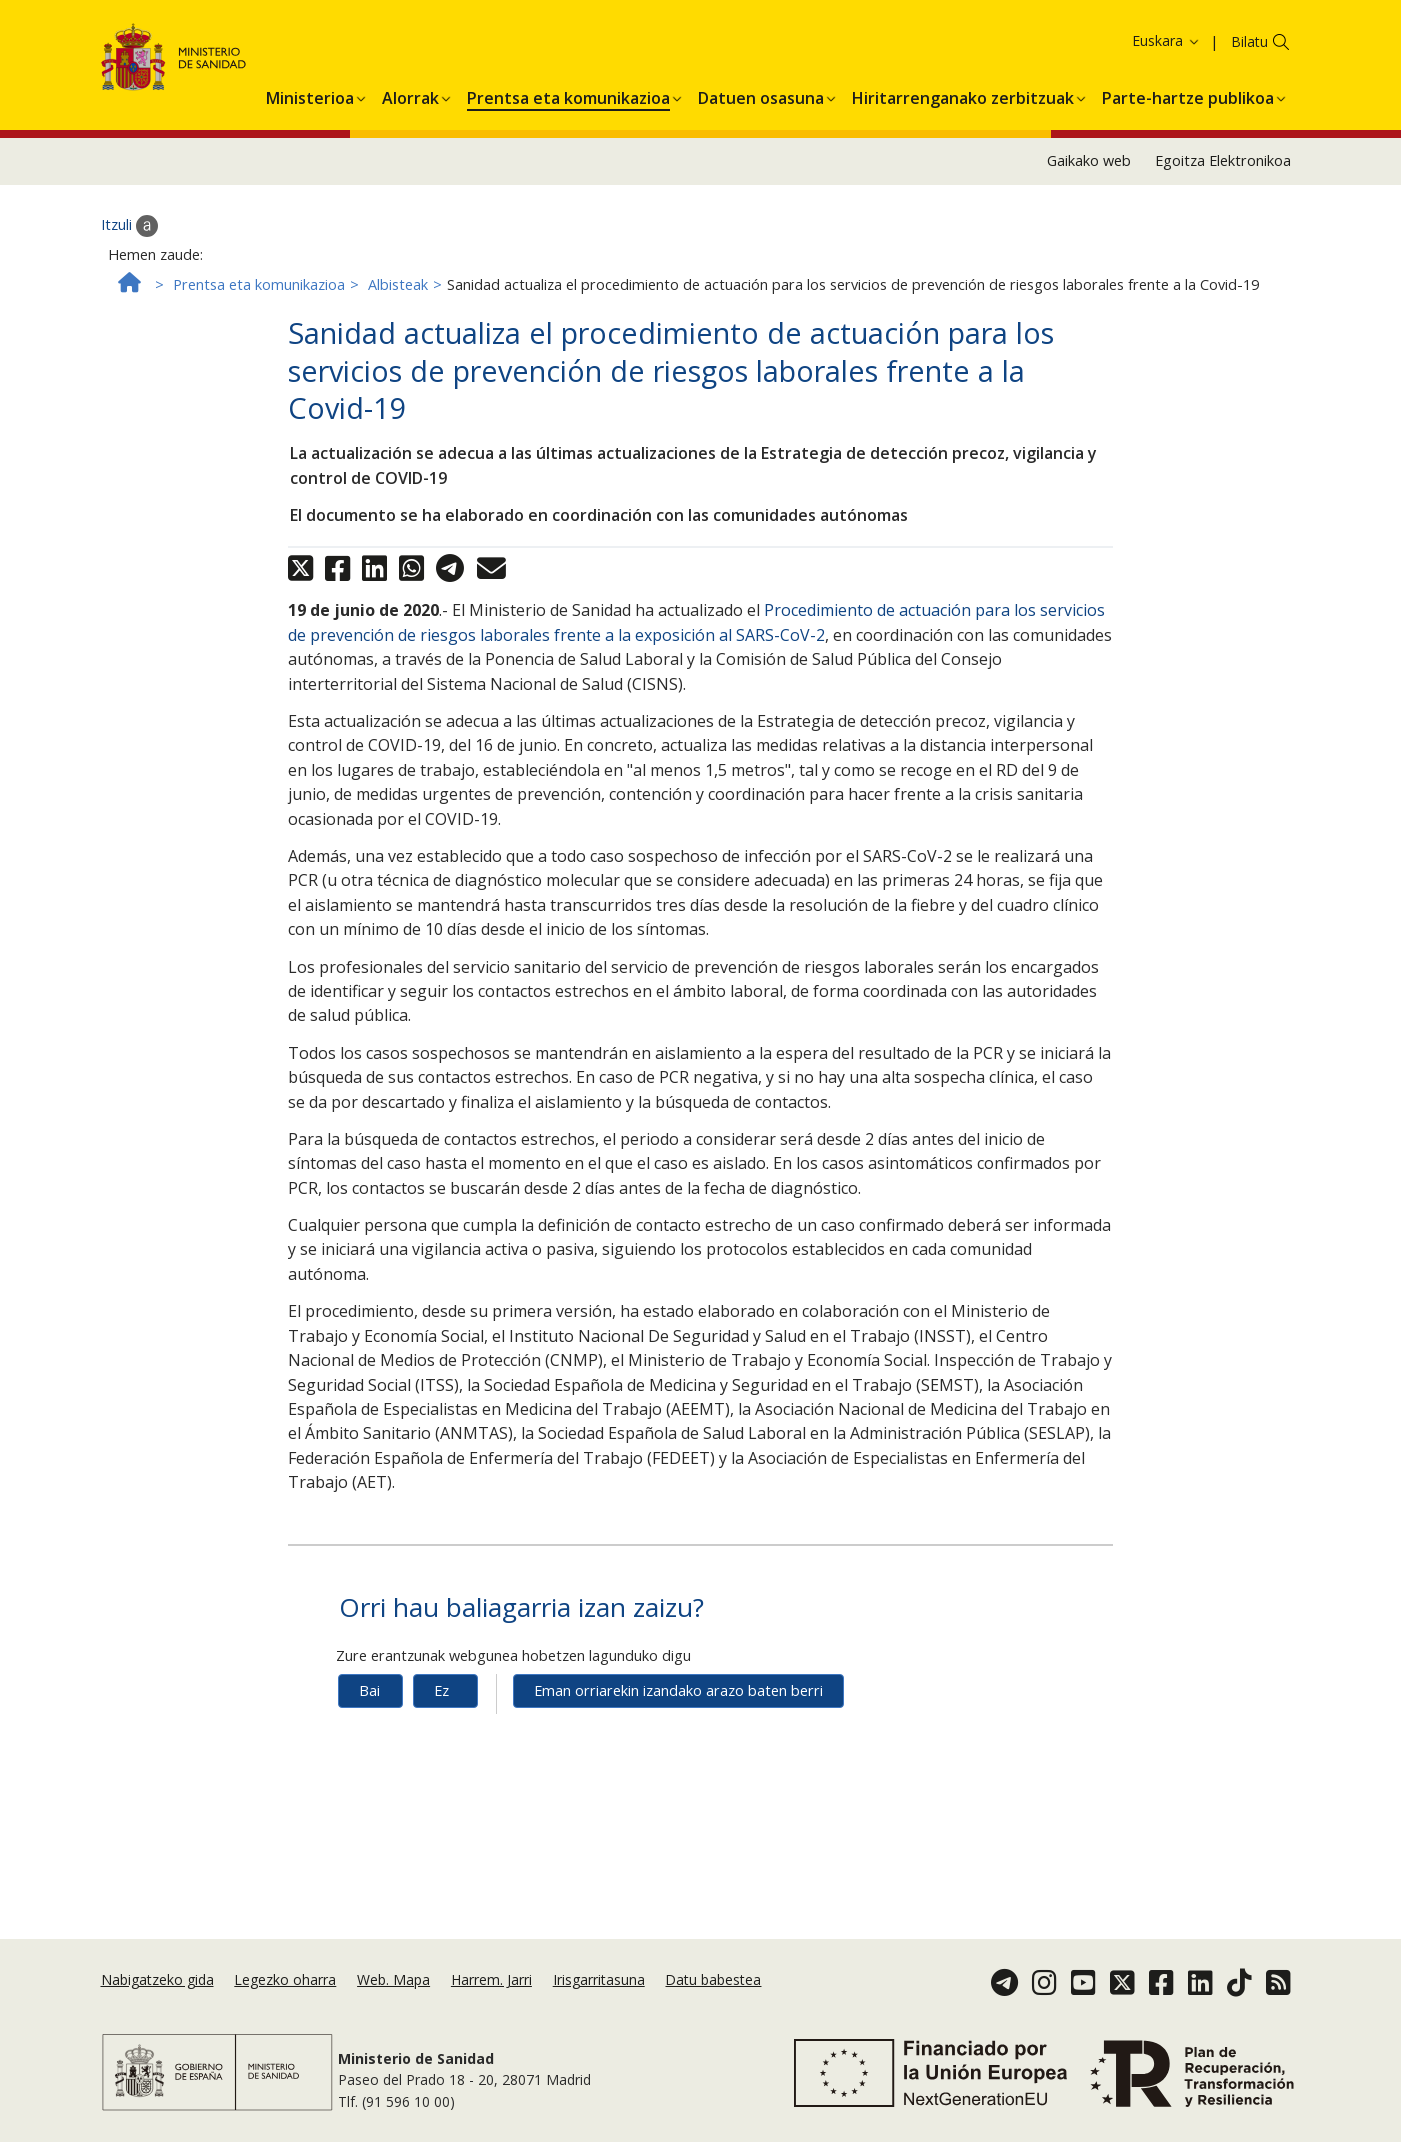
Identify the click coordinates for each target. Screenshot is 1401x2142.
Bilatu (1249, 90)
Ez (441, 1739)
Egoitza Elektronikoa (1223, 210)
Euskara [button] (1166, 89)
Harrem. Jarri (491, 1979)
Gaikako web (1089, 210)
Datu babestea (713, 1979)
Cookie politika (1168, 44)
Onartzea (1318, 45)
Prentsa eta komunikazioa (259, 333)
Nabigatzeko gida (157, 1979)
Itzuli (129, 275)
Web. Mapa (393, 1979)
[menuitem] (310, 144)
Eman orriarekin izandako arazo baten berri (678, 1739)
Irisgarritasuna (599, 1979)
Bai (369, 1739)
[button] (310, 144)
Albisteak (398, 333)
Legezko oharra (285, 1979)
